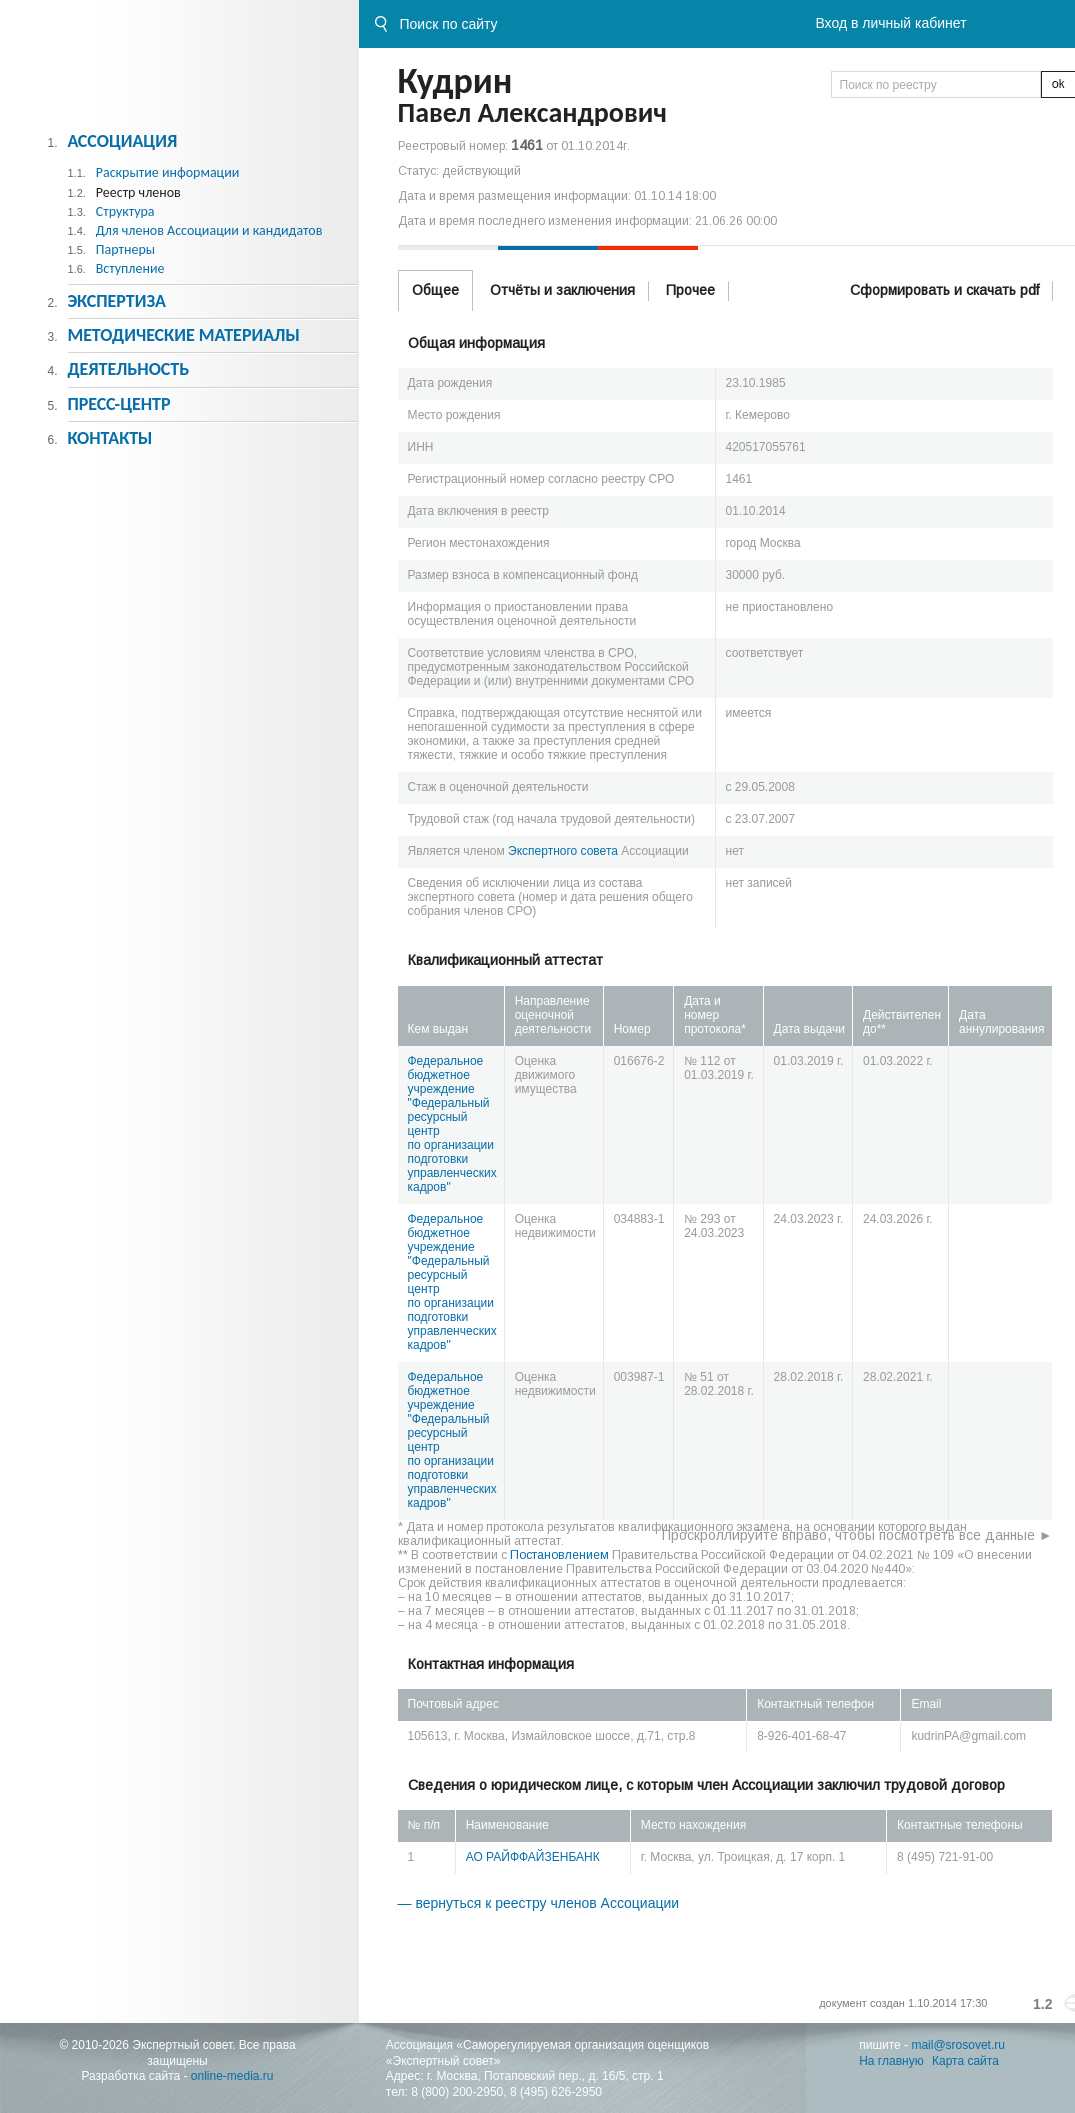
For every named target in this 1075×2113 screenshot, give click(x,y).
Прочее (690, 290)
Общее (435, 290)
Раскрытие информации (168, 172)
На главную (891, 2061)
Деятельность (128, 369)
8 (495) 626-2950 (556, 2092)
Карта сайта (965, 2061)
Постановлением (559, 1555)
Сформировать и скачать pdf (944, 290)
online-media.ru (232, 2076)
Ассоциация (122, 141)
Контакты (109, 438)
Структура (125, 211)
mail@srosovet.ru (958, 2045)
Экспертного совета (563, 851)
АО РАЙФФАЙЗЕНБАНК (533, 1857)
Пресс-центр (118, 404)
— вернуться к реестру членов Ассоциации (539, 1903)
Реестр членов (138, 192)
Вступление (130, 268)
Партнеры (125, 249)
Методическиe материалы (183, 335)
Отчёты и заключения (562, 290)
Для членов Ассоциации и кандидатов (209, 230)
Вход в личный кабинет (890, 23)
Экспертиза (116, 301)
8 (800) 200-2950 (457, 2092)
